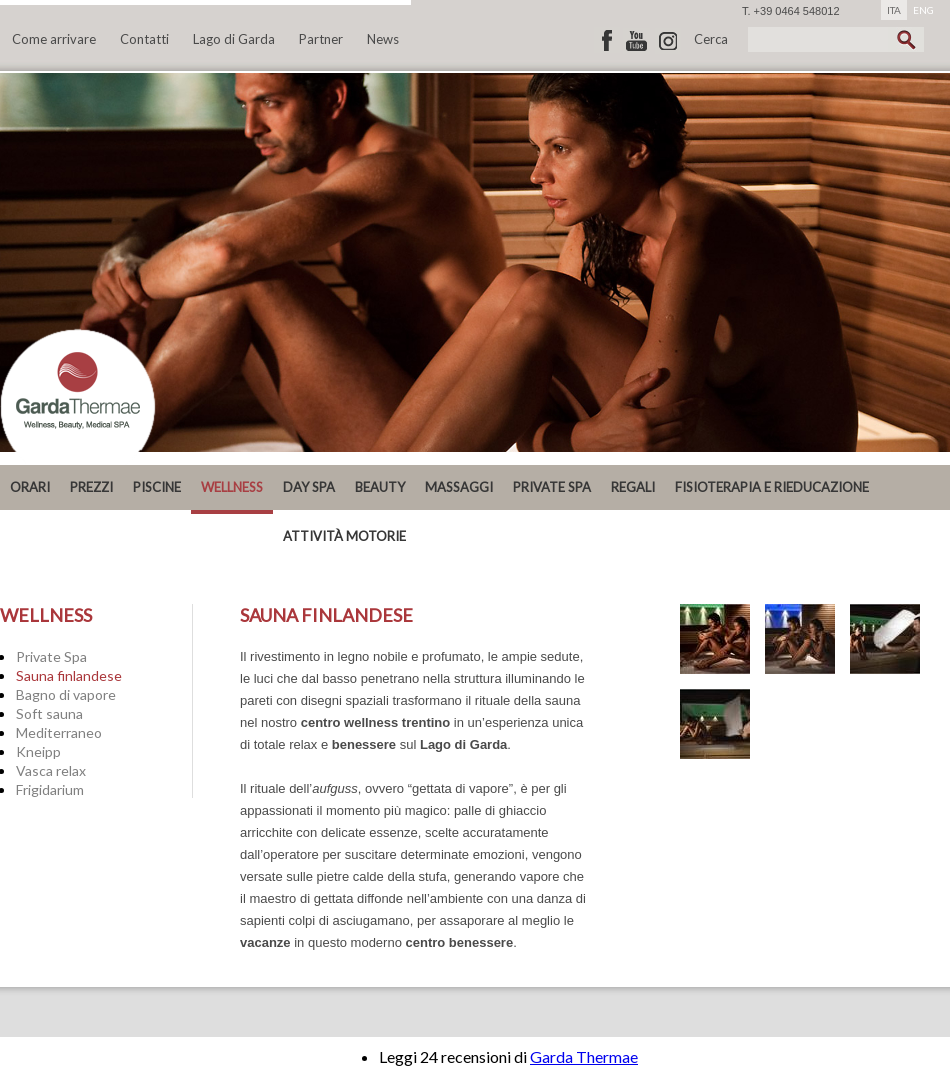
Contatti (144, 39)
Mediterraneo (59, 732)
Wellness (232, 487)
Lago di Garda (234, 39)
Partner (321, 39)
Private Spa (51, 656)
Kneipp (38, 751)
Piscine (157, 487)
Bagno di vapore (66, 694)
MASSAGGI (459, 487)
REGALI (633, 487)
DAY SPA (309, 487)
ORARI (30, 487)
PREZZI (91, 487)
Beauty (380, 487)
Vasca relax (51, 770)
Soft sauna (49, 713)
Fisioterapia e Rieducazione (772, 487)
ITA (894, 10)
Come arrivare (54, 39)
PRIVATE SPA (552, 487)
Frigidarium (50, 789)
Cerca (711, 39)
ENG (923, 10)
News (383, 39)
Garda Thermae (584, 1056)
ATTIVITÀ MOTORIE (344, 536)
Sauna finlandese (69, 675)
